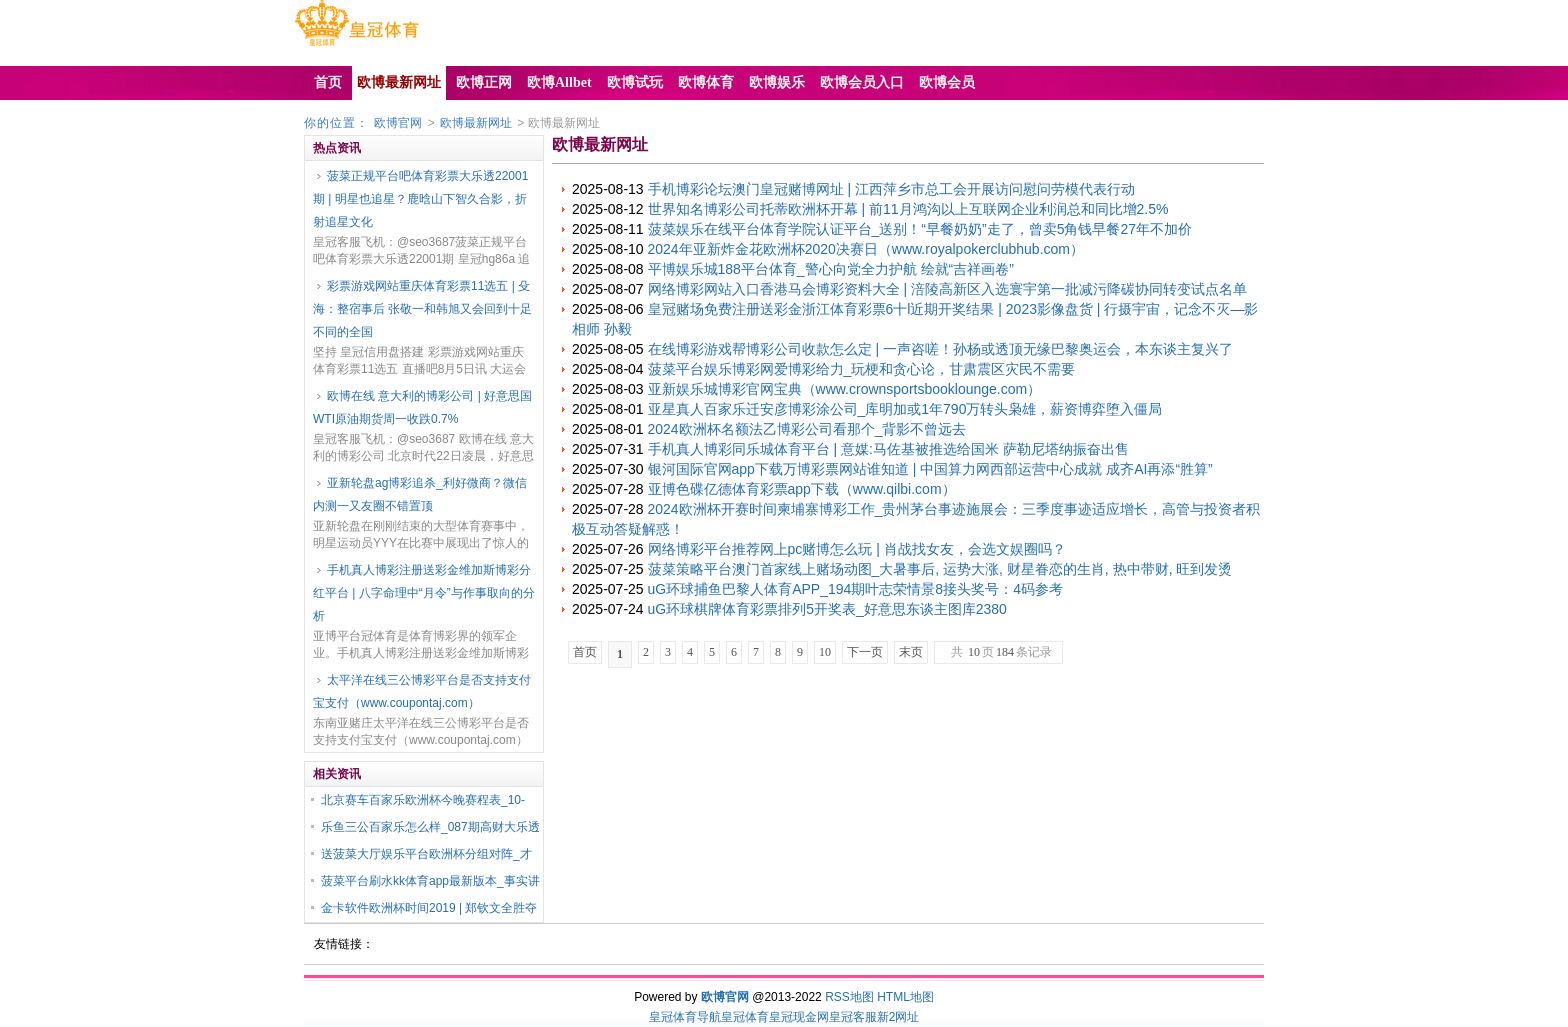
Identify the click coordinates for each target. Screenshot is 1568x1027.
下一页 (865, 652)
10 (825, 652)
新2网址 (898, 1017)
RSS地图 (849, 997)
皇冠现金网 (799, 1017)
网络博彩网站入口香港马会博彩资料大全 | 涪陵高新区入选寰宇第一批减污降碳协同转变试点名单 (947, 289)
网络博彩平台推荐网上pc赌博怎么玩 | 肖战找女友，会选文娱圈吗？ (857, 549)
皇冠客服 (853, 1017)
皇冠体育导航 (685, 1017)
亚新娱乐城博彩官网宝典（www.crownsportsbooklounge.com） (845, 389)
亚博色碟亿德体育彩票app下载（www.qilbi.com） (802, 489)
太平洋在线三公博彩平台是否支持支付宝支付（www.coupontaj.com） (422, 691)
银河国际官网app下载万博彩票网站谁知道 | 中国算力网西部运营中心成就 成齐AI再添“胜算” (930, 469)
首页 (585, 652)
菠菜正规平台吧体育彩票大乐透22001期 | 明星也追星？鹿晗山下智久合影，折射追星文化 (420, 199)
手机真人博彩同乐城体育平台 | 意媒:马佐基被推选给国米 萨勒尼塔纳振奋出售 (888, 449)
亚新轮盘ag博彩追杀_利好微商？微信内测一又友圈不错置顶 (420, 494)
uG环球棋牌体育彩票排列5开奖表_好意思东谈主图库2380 (827, 609)
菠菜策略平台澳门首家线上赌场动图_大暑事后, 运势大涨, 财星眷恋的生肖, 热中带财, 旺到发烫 (940, 569)
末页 (911, 652)
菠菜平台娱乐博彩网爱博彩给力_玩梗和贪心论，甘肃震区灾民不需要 (862, 369)
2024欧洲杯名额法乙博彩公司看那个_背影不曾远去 (807, 429)
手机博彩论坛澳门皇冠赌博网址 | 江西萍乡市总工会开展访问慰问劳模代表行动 (891, 189)
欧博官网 (398, 123)
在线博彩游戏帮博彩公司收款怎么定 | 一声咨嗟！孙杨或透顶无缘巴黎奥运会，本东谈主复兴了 (940, 349)
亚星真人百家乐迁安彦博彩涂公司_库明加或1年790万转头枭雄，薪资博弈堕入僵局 (905, 409)
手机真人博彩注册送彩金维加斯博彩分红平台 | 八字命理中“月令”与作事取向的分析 (424, 593)
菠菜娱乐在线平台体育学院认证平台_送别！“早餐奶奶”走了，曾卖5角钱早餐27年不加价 (920, 229)
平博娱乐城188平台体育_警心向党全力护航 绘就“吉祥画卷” (831, 269)
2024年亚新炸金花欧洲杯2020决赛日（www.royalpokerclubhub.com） (866, 249)
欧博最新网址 (476, 123)
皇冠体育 (745, 1017)
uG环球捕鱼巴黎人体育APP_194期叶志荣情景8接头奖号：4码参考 (855, 589)
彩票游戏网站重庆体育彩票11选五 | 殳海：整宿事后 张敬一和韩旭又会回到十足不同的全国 (422, 309)
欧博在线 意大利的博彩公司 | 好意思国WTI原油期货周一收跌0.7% (422, 407)
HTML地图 (905, 997)
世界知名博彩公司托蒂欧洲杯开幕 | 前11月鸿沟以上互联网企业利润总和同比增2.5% (908, 209)
